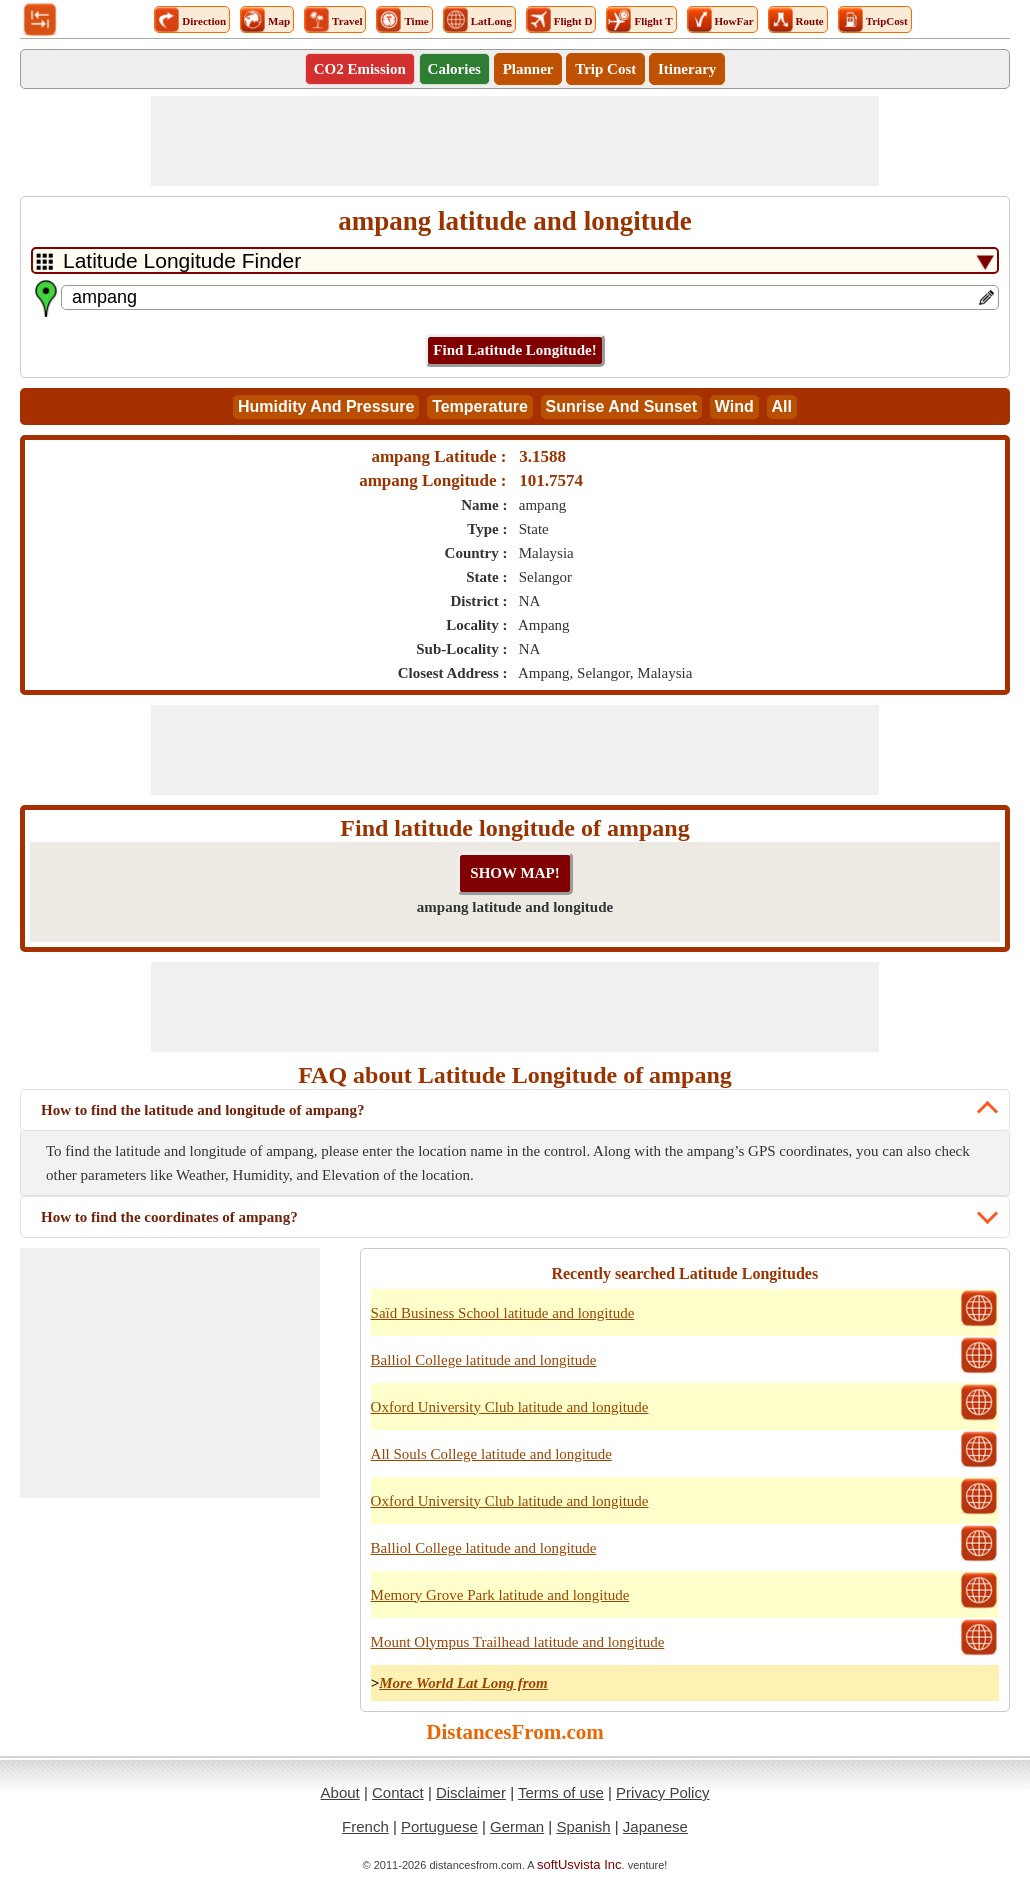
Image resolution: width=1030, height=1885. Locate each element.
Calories (454, 69)
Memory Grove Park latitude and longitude (500, 1595)
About (340, 1792)
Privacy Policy (662, 1792)
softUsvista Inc (579, 1864)
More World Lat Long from (463, 1683)
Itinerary (687, 69)
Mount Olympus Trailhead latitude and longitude (518, 1642)
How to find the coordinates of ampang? (169, 1217)
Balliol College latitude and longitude (484, 1360)
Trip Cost (605, 69)
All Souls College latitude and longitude (491, 1454)
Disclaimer (471, 1792)
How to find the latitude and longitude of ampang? (202, 1110)
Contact (398, 1792)
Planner (528, 69)
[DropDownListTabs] (515, 260)
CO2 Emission (360, 69)
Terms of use (561, 1792)
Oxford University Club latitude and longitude (510, 1407)
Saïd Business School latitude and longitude (503, 1313)
